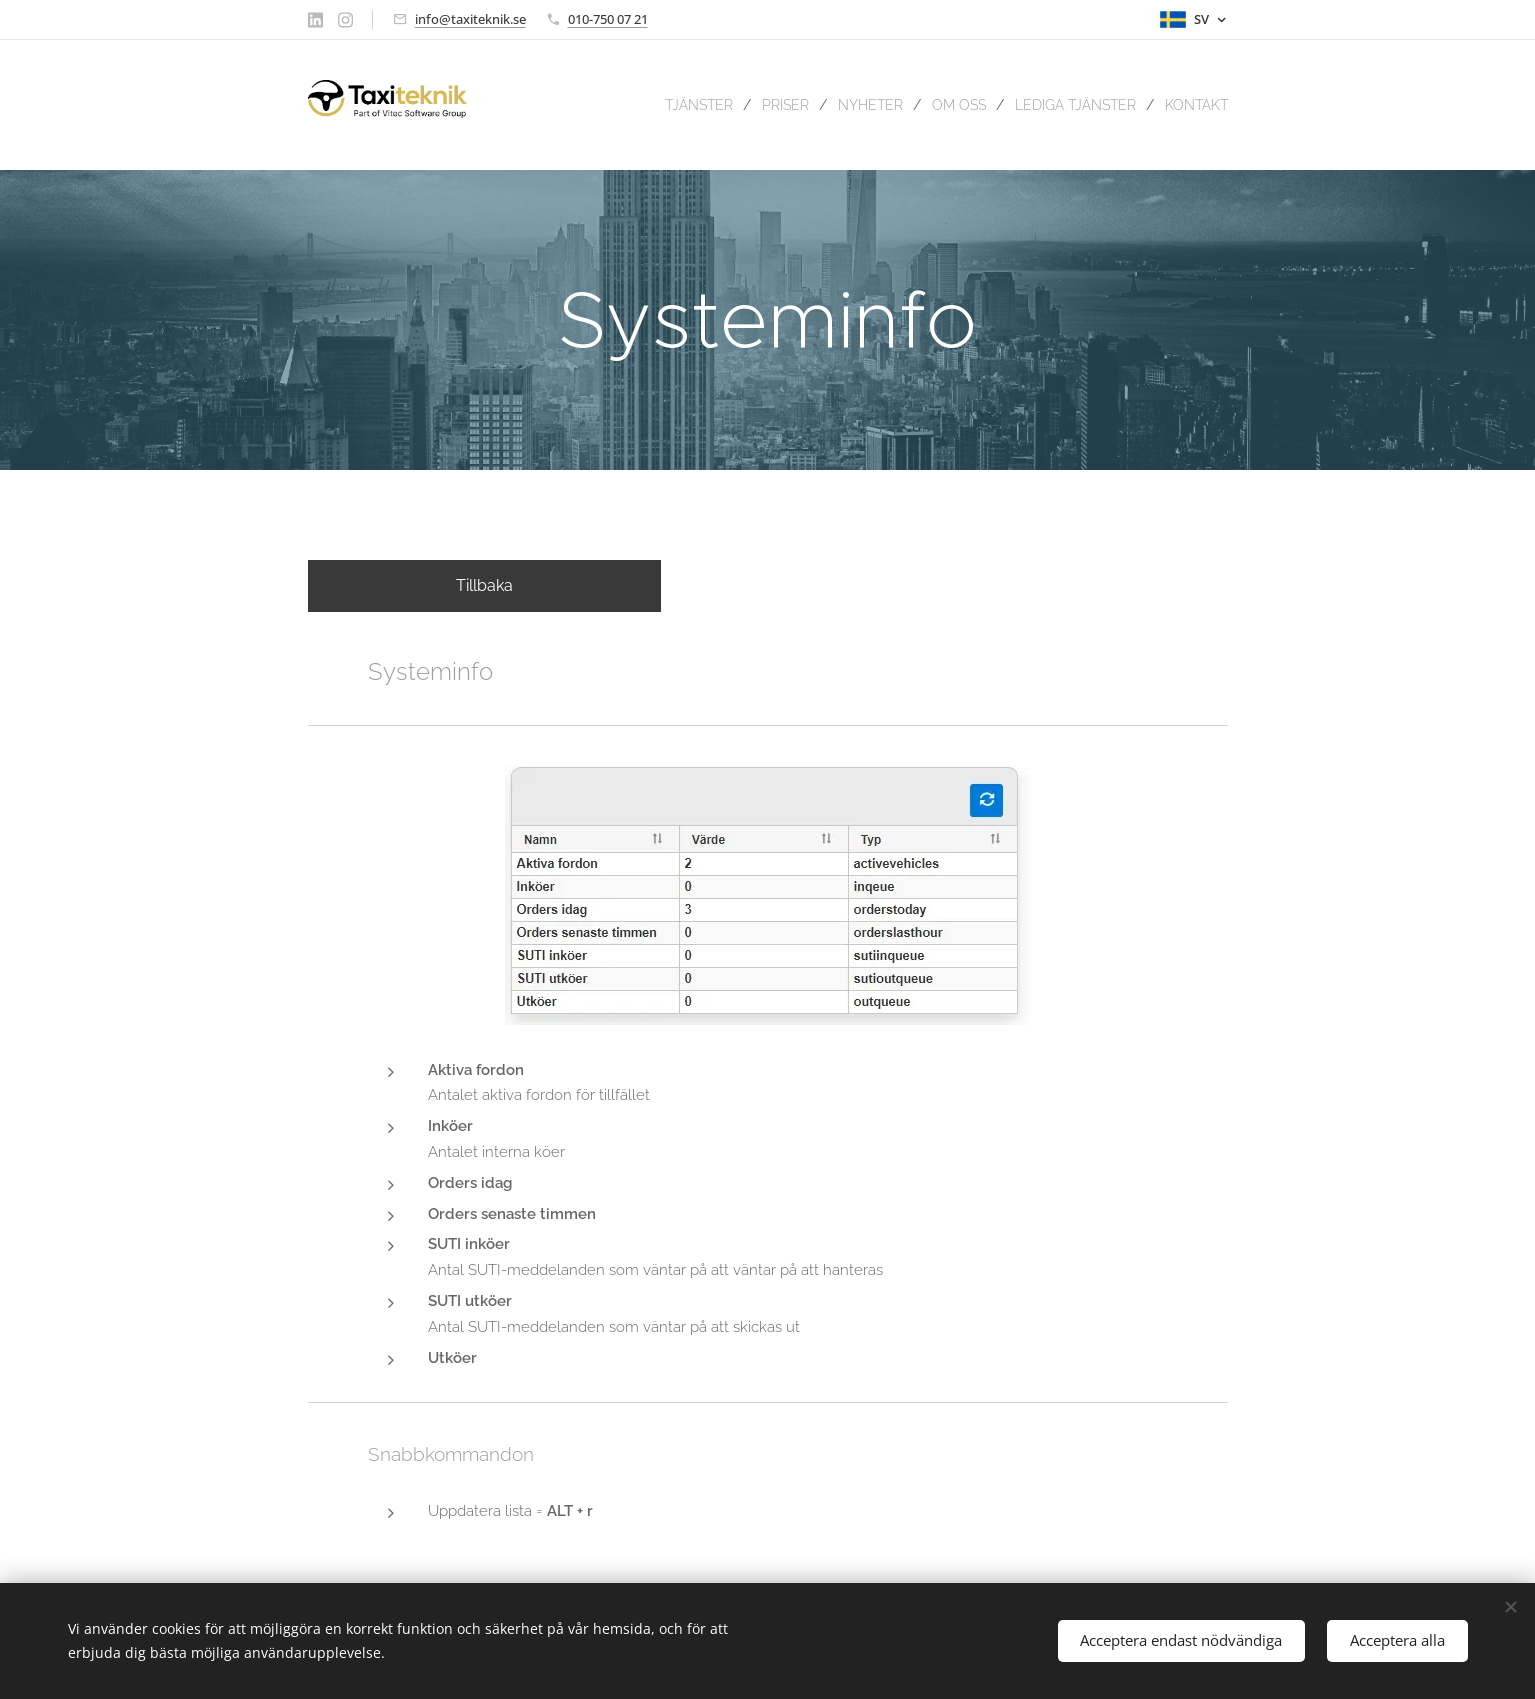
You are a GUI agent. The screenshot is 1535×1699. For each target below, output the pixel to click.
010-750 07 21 (608, 19)
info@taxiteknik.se (470, 19)
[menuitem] (658, 105)
